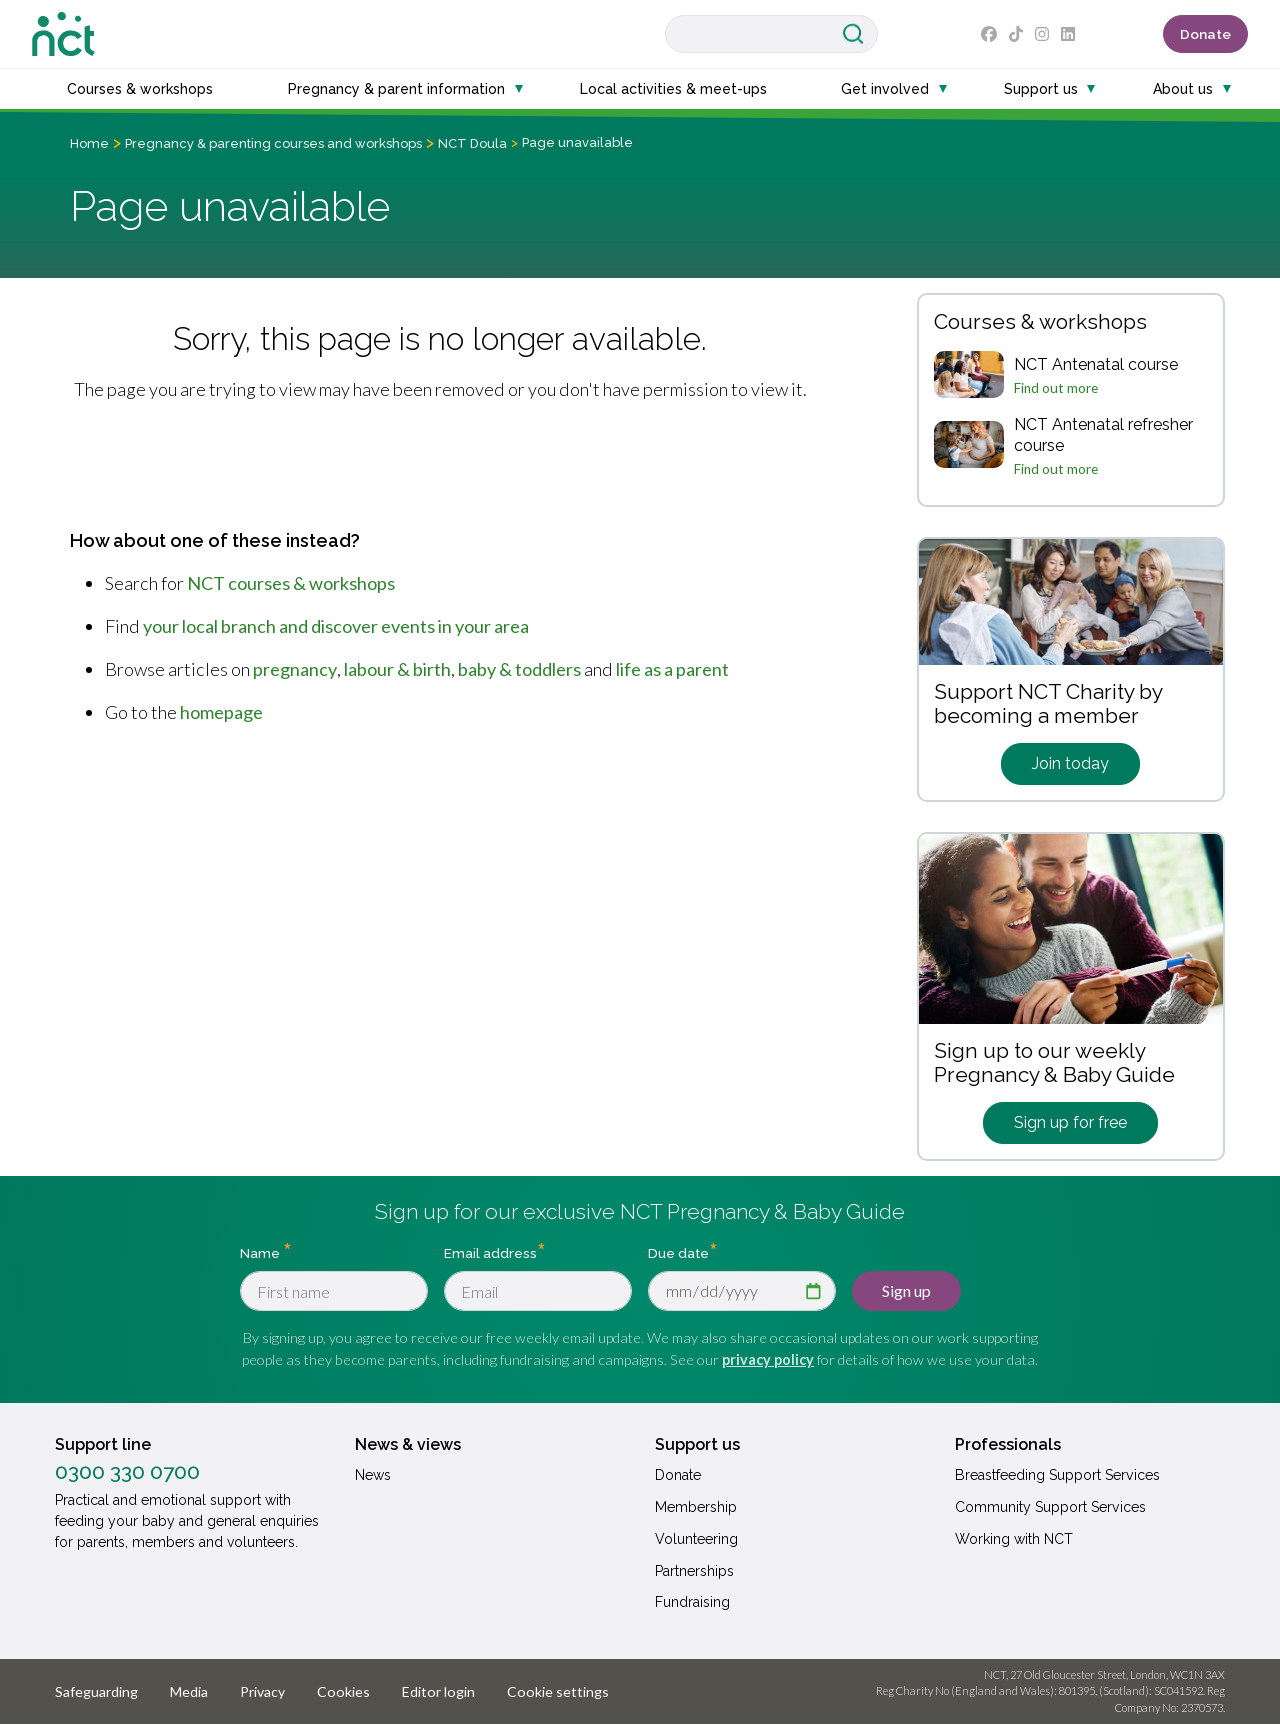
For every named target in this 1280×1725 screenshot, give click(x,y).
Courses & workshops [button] (140, 89)
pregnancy (295, 669)
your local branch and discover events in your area (336, 626)
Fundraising (692, 1602)
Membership (696, 1507)
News (373, 1475)
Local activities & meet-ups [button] (673, 89)
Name (261, 1253)
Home (89, 143)
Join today (1070, 763)
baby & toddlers (519, 669)
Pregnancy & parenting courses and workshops (273, 143)
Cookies (343, 1691)
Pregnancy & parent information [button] (396, 89)
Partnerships (694, 1571)
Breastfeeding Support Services (1057, 1475)
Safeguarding (96, 1691)
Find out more (1056, 388)
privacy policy (768, 1359)
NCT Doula (472, 143)
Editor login (438, 1691)
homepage (221, 712)
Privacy (262, 1691)
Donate (1205, 34)
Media (189, 1691)
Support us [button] (1041, 89)
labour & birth (397, 669)
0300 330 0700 (127, 1472)
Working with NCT (1014, 1539)
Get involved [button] (885, 89)
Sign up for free (1070, 1122)
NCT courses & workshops (291, 583)
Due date (678, 1253)
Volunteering (696, 1539)
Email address (490, 1253)
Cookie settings (558, 1691)
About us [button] (1183, 89)
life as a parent (672, 669)
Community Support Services (1050, 1507)
